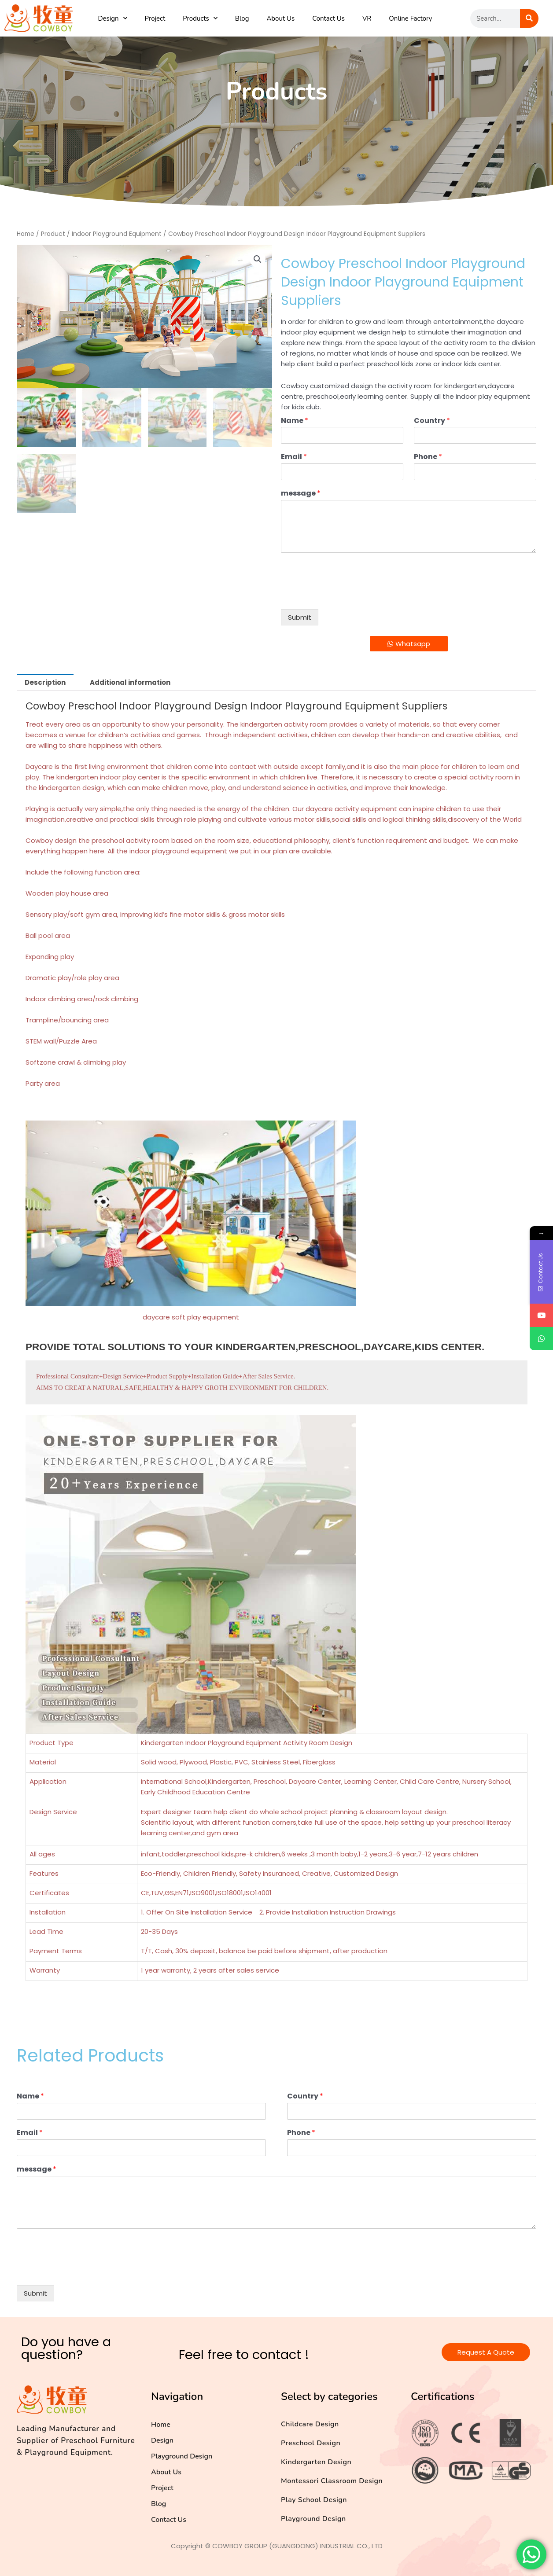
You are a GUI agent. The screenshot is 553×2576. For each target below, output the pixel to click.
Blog (242, 18)
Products (200, 18)
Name (294, 421)
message (301, 493)
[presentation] (348, 595)
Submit (299, 617)
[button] (257, 259)
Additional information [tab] (130, 682)
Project (155, 18)
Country (432, 421)
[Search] (529, 18)
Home (25, 234)
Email (294, 457)
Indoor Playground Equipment (117, 234)
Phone (428, 457)
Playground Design (181, 2456)
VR (366, 18)
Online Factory (410, 18)
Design (112, 18)
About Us (280, 18)
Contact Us (328, 18)
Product (53, 234)
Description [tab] (45, 682)
